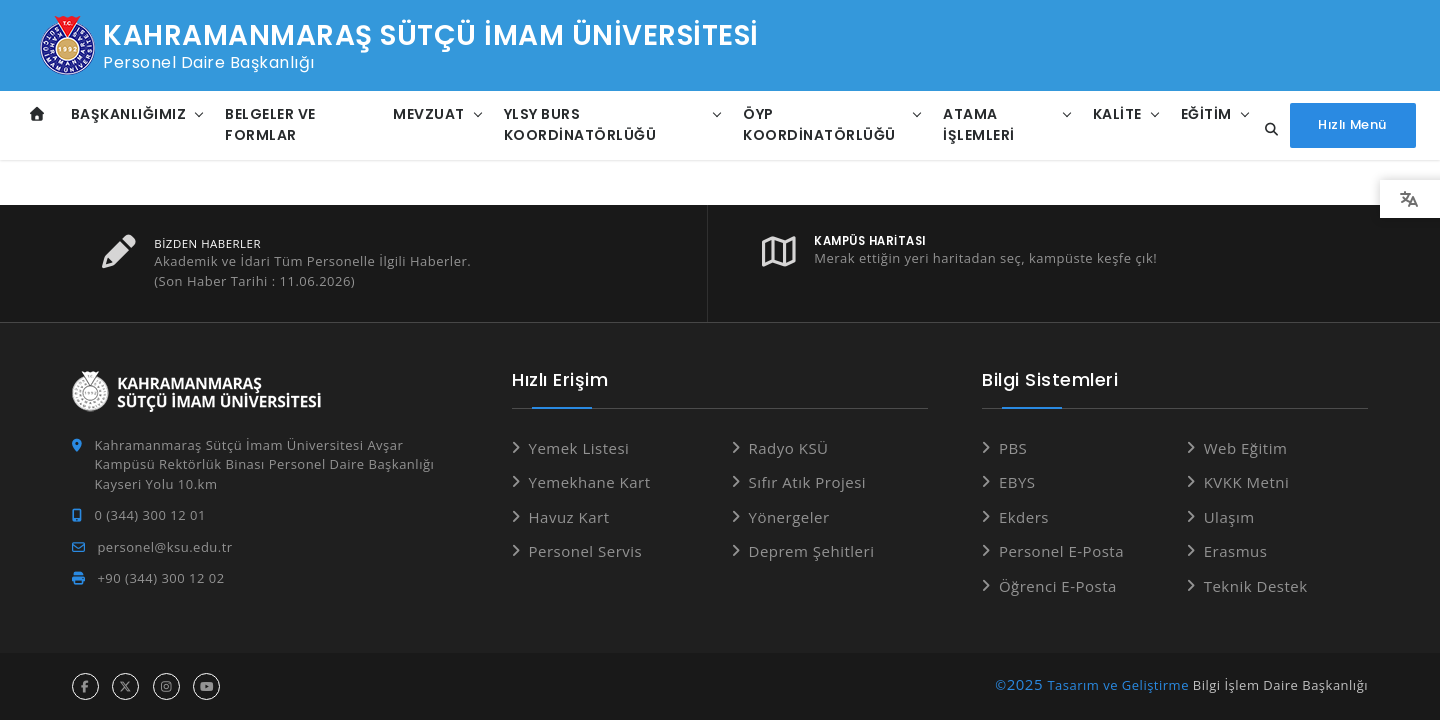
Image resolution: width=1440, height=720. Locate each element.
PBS (1013, 448)
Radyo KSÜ (789, 448)
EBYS (1017, 482)
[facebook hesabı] (85, 686)
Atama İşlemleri (976, 124)
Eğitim (1202, 114)
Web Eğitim (1246, 448)
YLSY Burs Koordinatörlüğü (579, 124)
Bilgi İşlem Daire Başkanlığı (1280, 685)
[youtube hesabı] (206, 686)
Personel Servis (586, 551)
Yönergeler (789, 517)
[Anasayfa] (37, 114)
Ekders (1024, 517)
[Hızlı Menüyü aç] (1351, 125)
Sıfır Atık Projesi (808, 482)
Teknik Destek (1256, 586)
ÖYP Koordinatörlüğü (818, 124)
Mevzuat (428, 114)
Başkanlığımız (129, 114)
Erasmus (1236, 551)
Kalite (1113, 114)
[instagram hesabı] (166, 686)
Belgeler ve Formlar (270, 124)
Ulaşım (1229, 517)
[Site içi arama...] (1263, 130)
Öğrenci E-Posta (1058, 586)
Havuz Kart (569, 517)
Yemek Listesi (579, 448)
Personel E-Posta (1061, 551)
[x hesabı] (125, 686)
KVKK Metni (1247, 482)
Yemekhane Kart (590, 482)
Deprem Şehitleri (812, 551)
